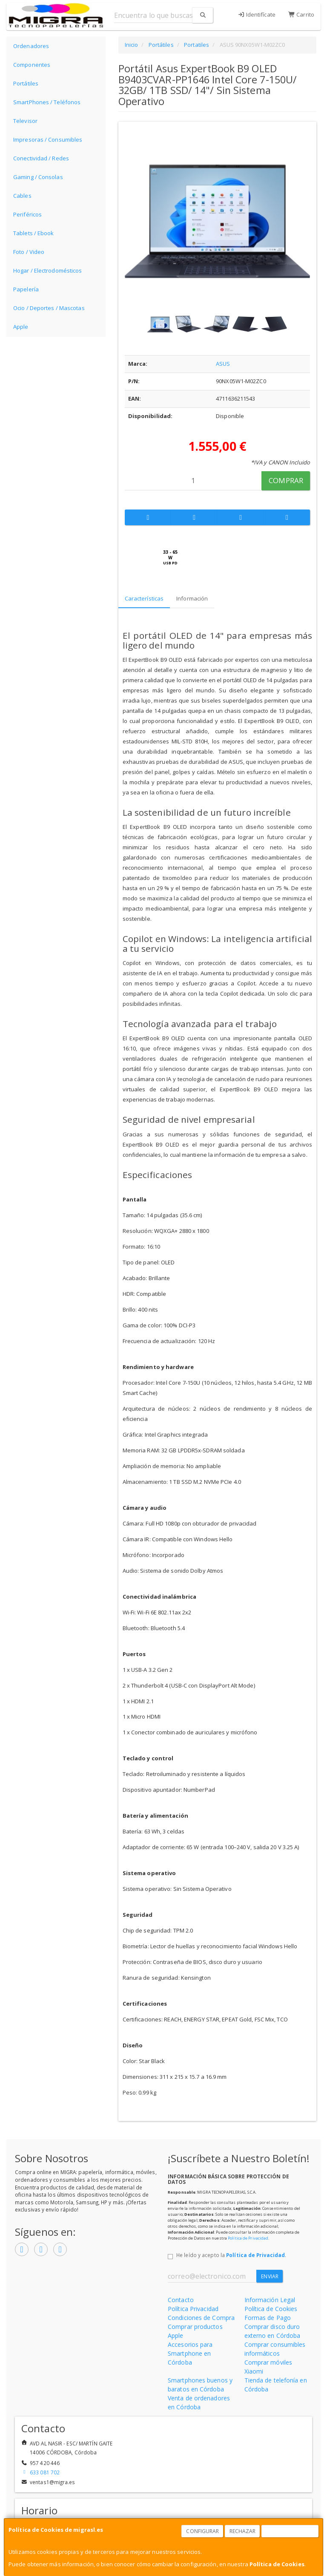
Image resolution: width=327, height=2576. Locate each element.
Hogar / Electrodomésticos (47, 270)
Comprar (286, 480)
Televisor (25, 121)
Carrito (301, 14)
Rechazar (242, 2531)
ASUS (223, 363)
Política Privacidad (193, 2309)
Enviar (269, 2276)
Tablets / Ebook (33, 233)
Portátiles (25, 83)
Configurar (202, 2531)
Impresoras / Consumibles (47, 139)
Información (192, 598)
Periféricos (27, 214)
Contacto (181, 2300)
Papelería (26, 289)
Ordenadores (31, 46)
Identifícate (256, 14)
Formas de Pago (267, 2318)
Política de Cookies (277, 2564)
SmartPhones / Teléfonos (46, 102)
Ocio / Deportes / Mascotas (49, 308)
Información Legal (269, 2300)
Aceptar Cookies (290, 2531)
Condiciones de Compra (201, 2318)
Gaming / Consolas (38, 177)
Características (144, 598)
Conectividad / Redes (41, 158)
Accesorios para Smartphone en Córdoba (190, 2353)
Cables (22, 195)
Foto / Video (28, 252)
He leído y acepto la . (231, 2255)
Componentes (31, 64)
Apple (21, 326)
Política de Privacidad (248, 2238)
